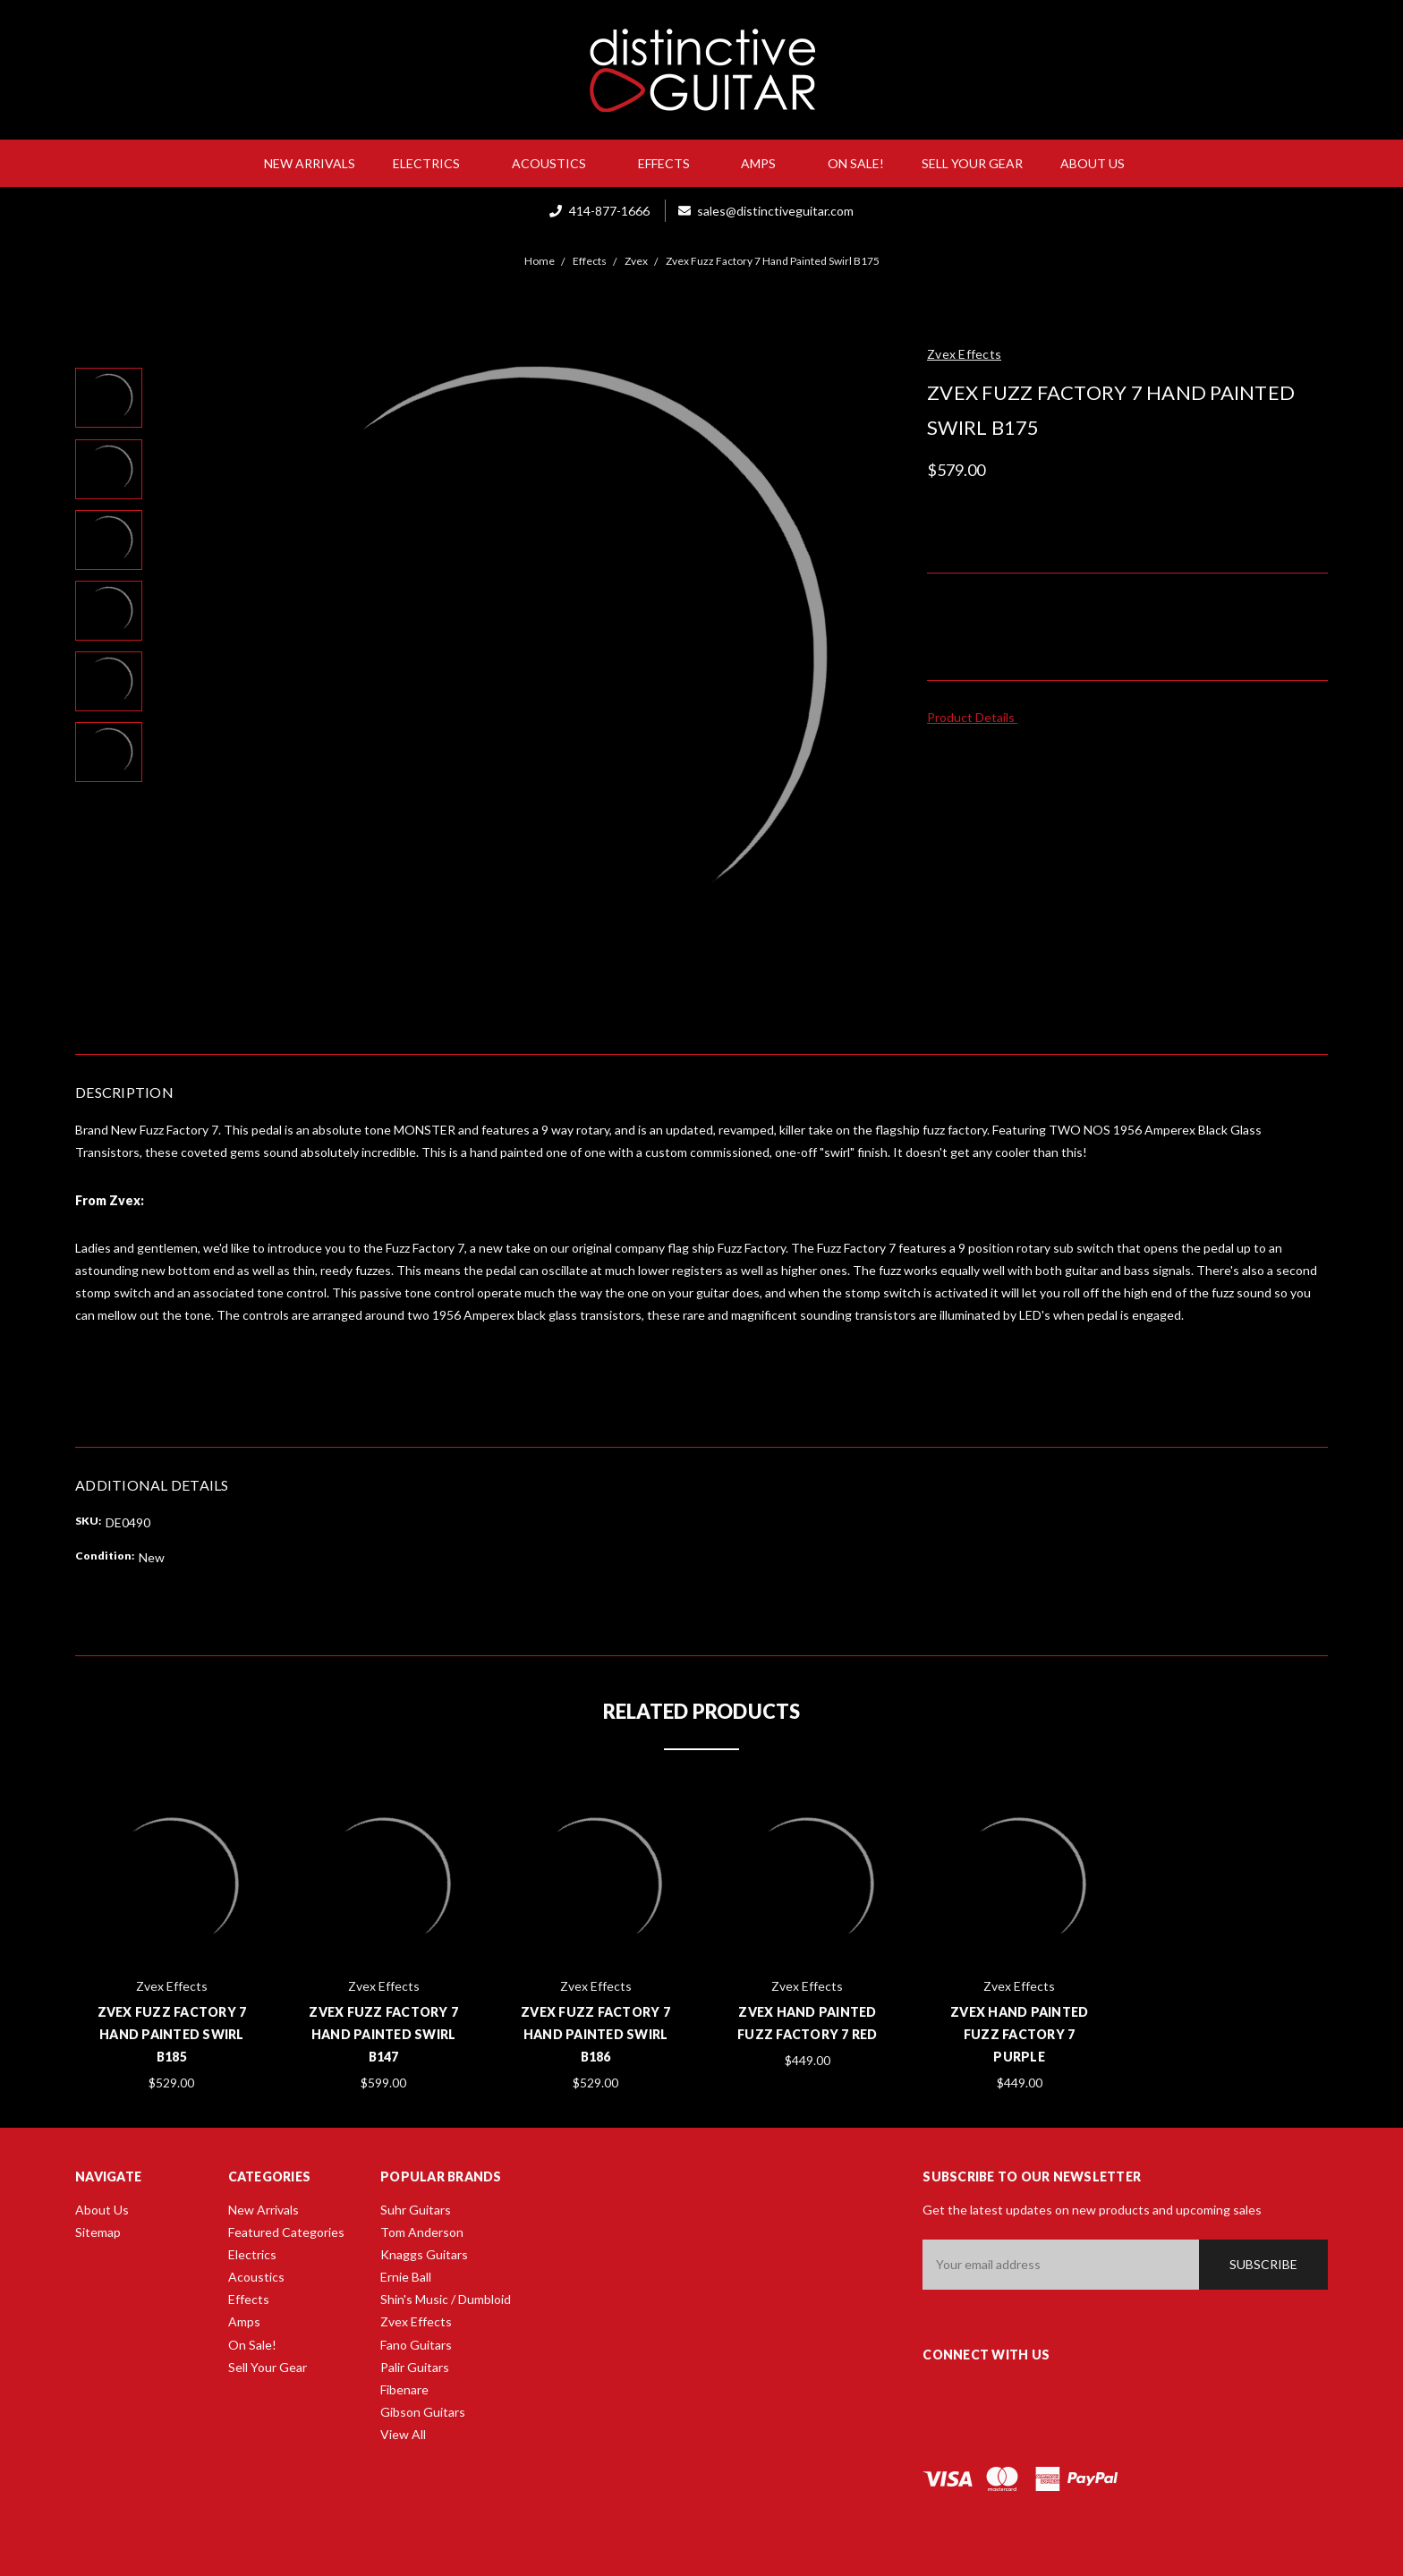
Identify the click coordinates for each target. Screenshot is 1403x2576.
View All (403, 2434)
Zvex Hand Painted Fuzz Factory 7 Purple (1019, 2034)
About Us (1099, 163)
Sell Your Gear (972, 163)
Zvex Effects (416, 2321)
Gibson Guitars (422, 2411)
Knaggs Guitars (424, 2254)
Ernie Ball (405, 2276)
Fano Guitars (416, 2344)
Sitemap (98, 2232)
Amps (765, 163)
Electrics (433, 163)
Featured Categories (286, 2232)
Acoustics (556, 163)
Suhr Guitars (415, 2209)
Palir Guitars (414, 2367)
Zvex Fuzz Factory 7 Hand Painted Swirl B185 (172, 2034)
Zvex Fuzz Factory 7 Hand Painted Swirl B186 (595, 2034)
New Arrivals (309, 163)
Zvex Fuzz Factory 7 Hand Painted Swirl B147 (383, 2034)
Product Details (976, 717)
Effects (671, 163)
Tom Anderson (421, 2232)
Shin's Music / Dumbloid (445, 2299)
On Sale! (856, 163)
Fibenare (404, 2389)
